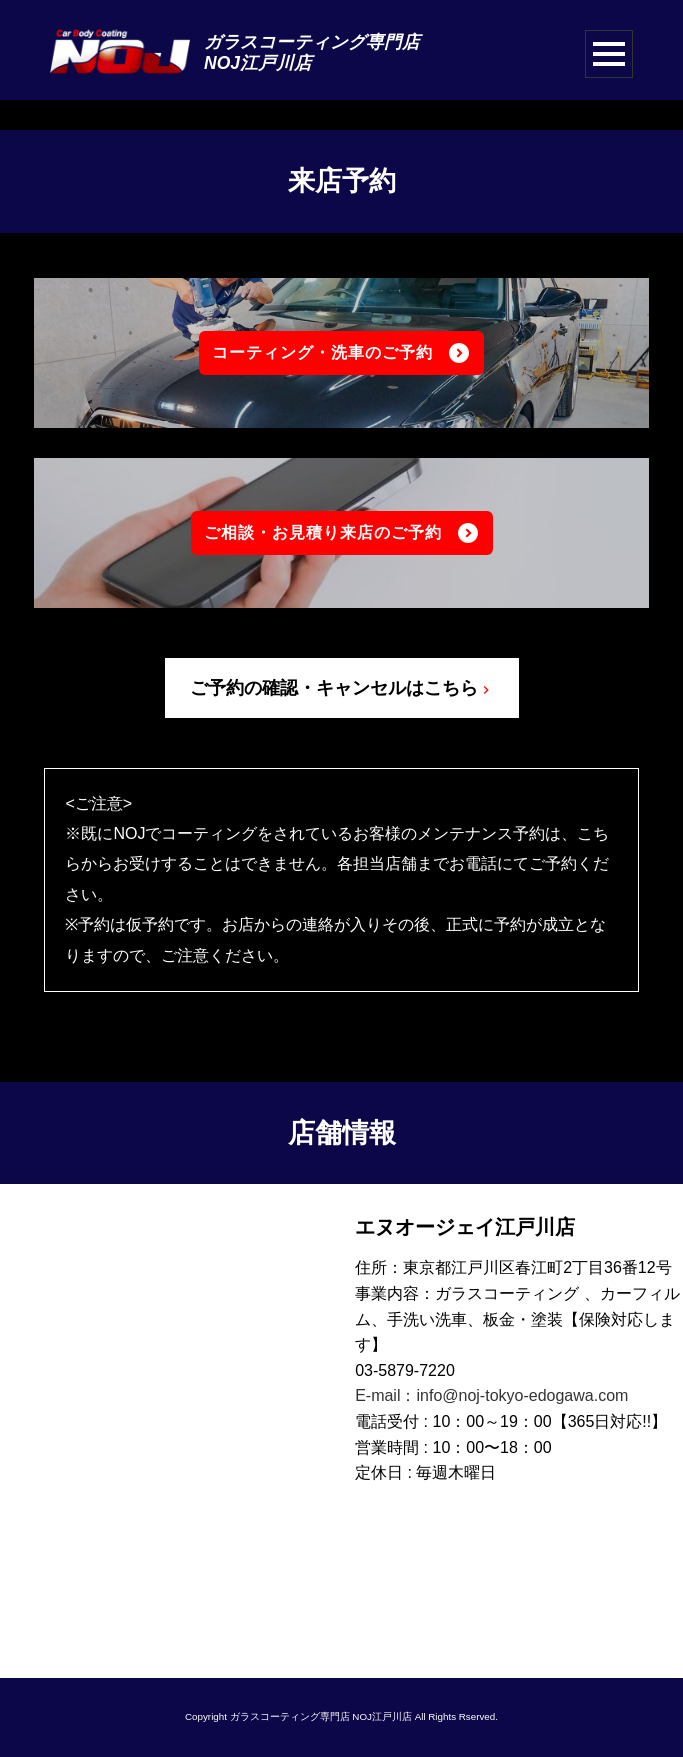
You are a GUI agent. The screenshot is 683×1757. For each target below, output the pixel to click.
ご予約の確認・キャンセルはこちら (342, 688)
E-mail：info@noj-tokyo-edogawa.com (491, 1396)
